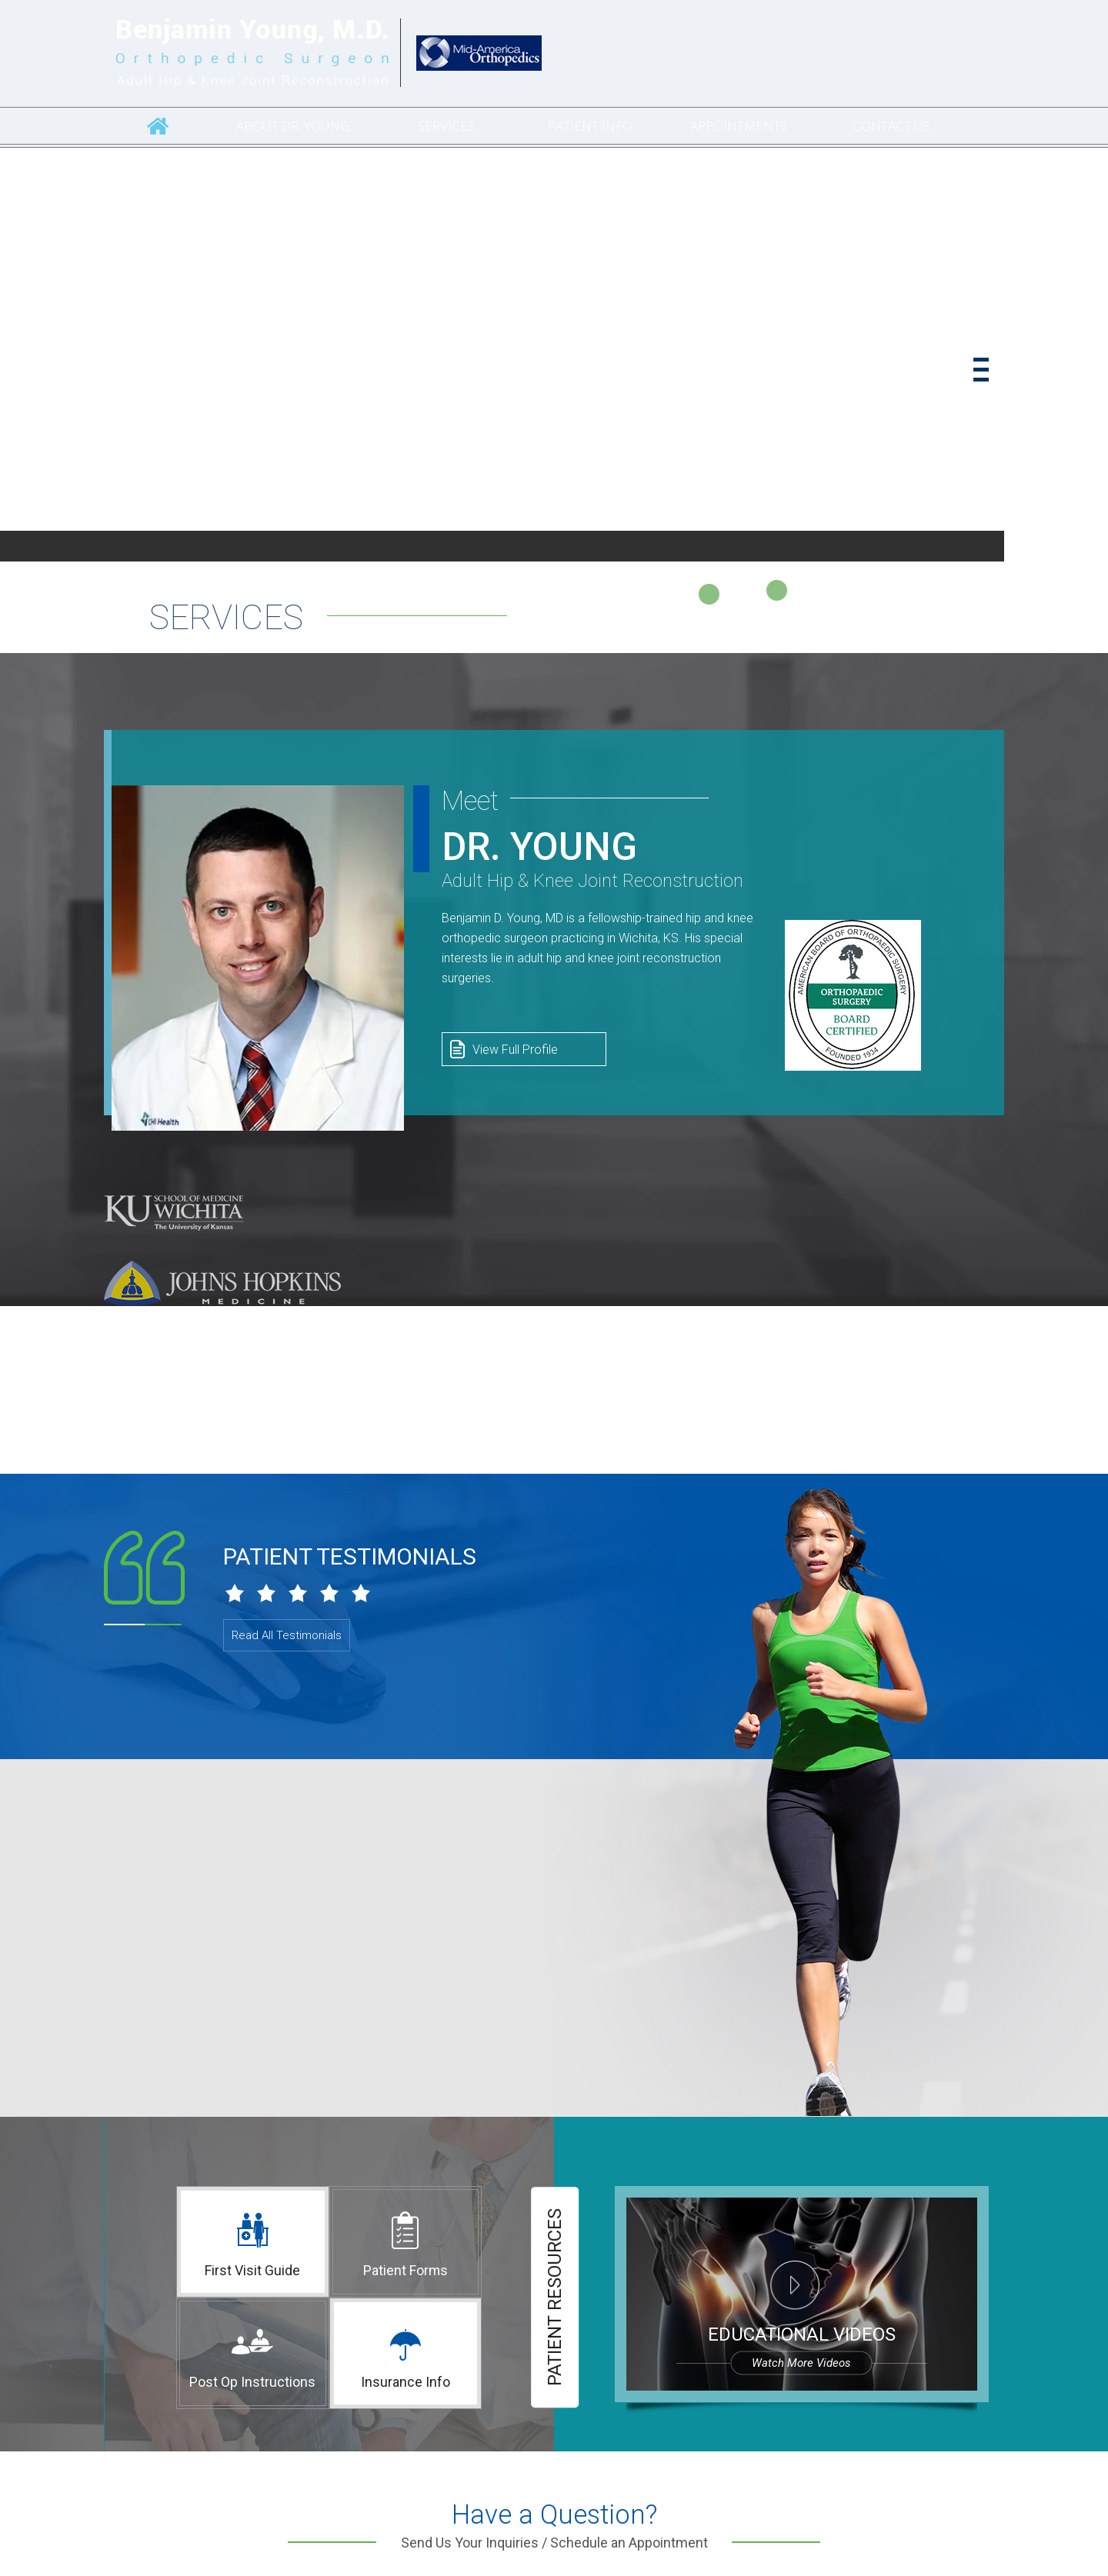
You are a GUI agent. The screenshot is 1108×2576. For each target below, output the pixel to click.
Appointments (738, 126)
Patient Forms (405, 2270)
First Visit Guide (252, 2270)
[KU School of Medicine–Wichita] (174, 1211)
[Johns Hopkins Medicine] (222, 1281)
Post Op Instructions (252, 2382)
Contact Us (891, 126)
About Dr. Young (292, 126)
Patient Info (590, 126)
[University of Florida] (195, 1351)
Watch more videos (801, 2363)
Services (446, 126)
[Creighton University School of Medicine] (157, 1421)
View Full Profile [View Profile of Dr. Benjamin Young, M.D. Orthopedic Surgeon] (515, 1049)
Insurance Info (405, 2382)
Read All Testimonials (287, 1635)
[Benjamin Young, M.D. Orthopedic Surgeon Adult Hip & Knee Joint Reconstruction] (252, 52)
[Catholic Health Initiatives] (479, 51)
